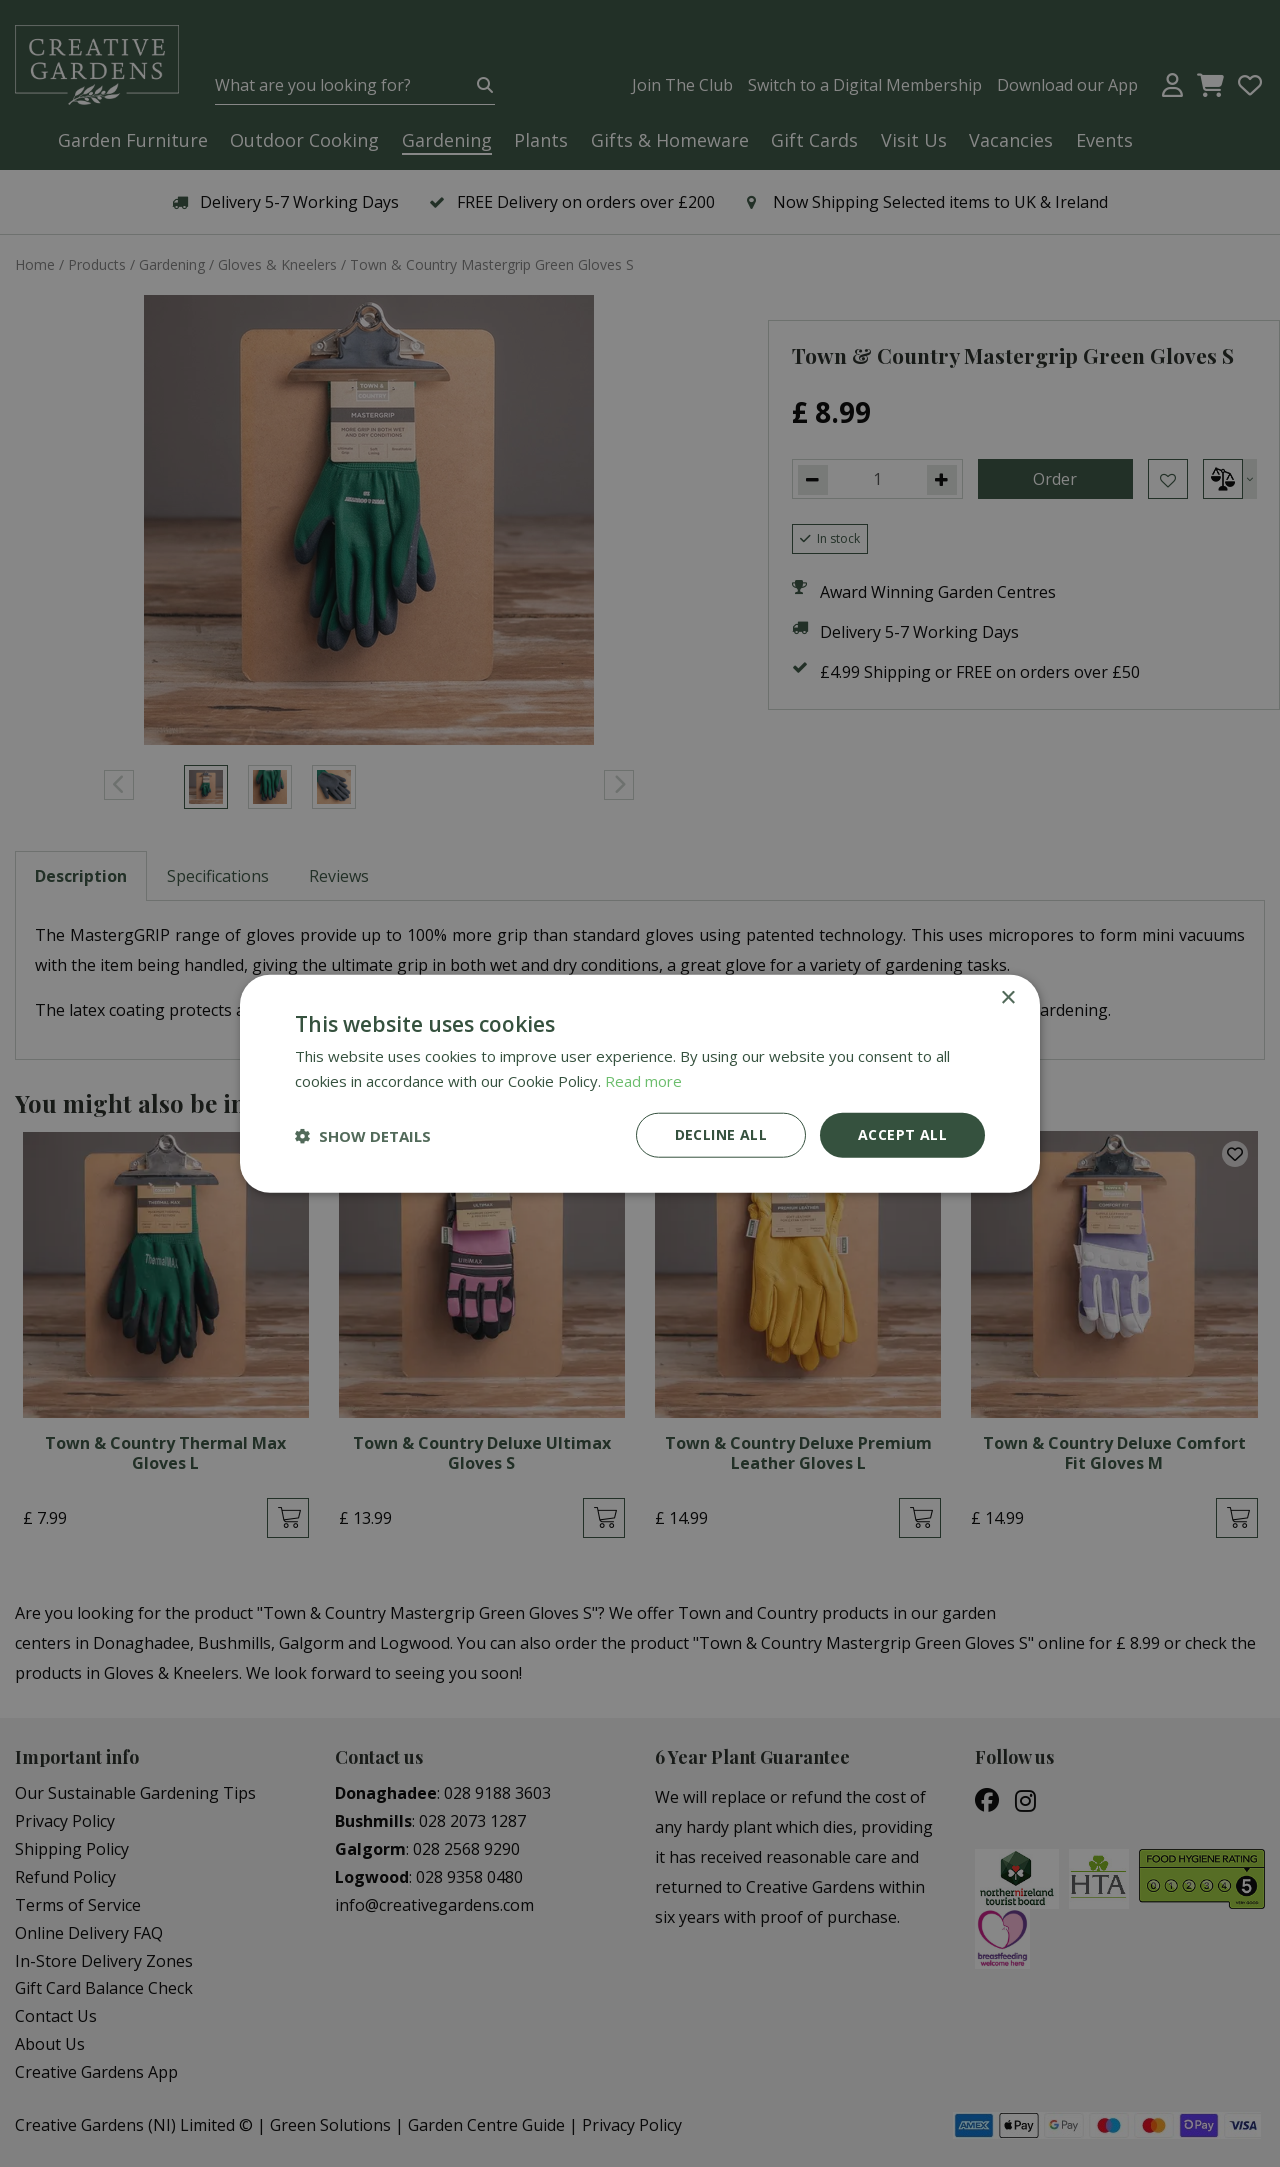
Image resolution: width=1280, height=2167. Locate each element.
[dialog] (640, 1083)
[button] (363, 1135)
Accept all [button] (902, 1134)
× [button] (1007, 997)
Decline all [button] (721, 1134)
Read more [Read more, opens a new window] (643, 1080)
